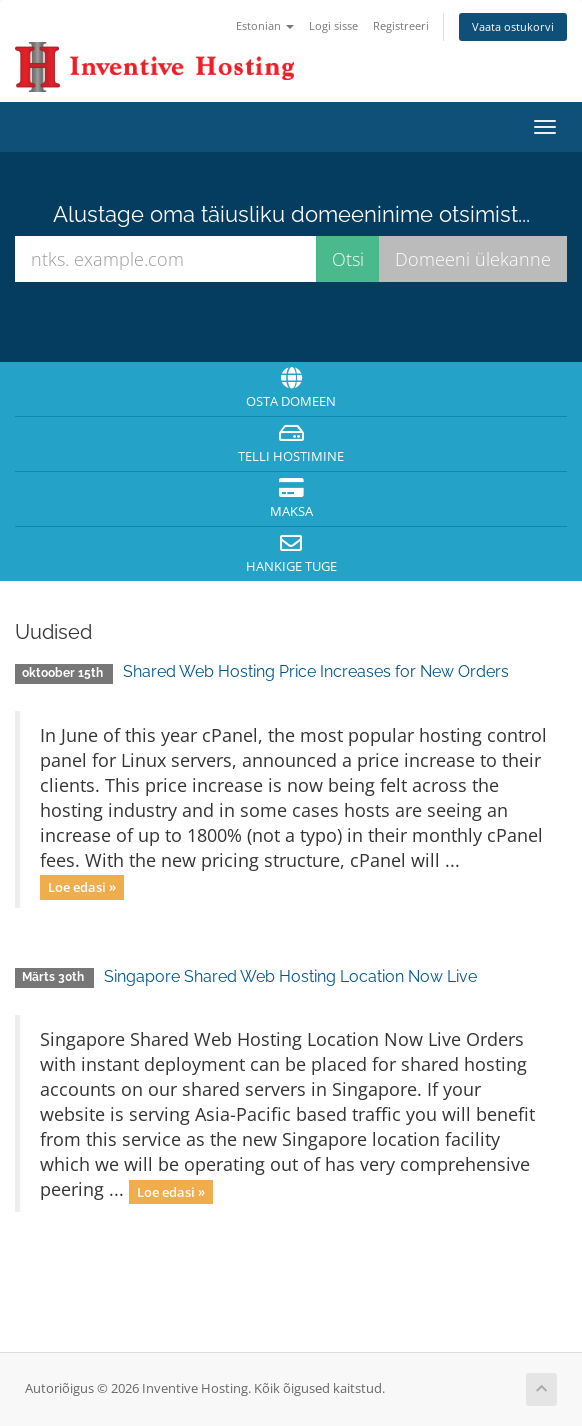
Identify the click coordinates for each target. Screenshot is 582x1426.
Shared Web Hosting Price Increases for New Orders (316, 671)
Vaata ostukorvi (513, 26)
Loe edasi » (82, 887)
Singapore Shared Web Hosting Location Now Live (290, 976)
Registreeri (401, 25)
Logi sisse (333, 25)
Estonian (265, 25)
